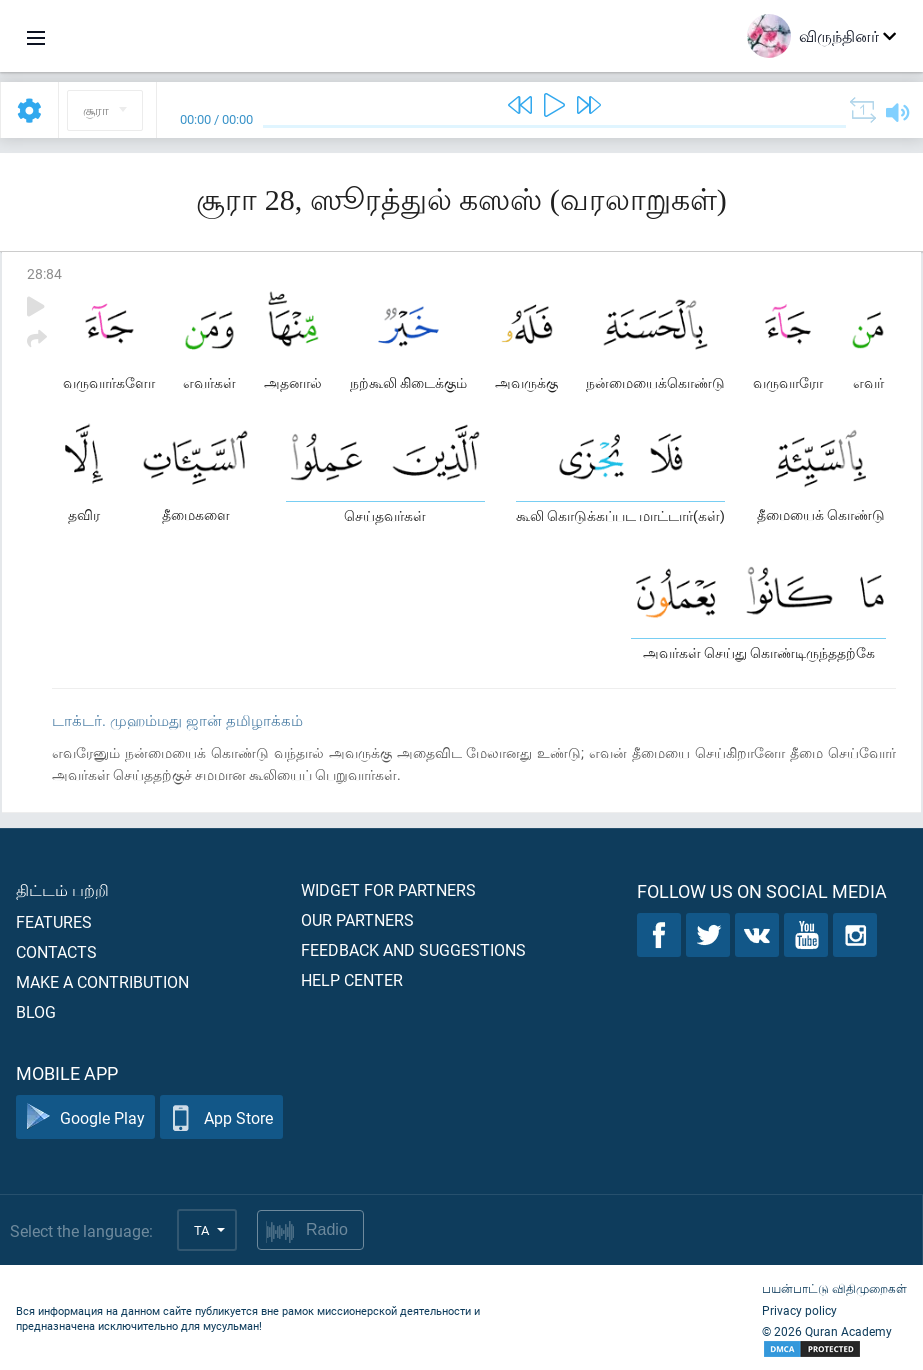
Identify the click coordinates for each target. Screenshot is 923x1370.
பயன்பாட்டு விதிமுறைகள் (834, 1288)
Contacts (56, 951)
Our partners (357, 919)
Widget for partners (388, 889)
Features (54, 921)
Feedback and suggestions (413, 949)
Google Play (85, 1117)
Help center (352, 979)
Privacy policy (799, 1310)
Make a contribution (102, 981)
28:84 (44, 273)
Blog (36, 1011)
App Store (221, 1117)
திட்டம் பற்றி (62, 889)
